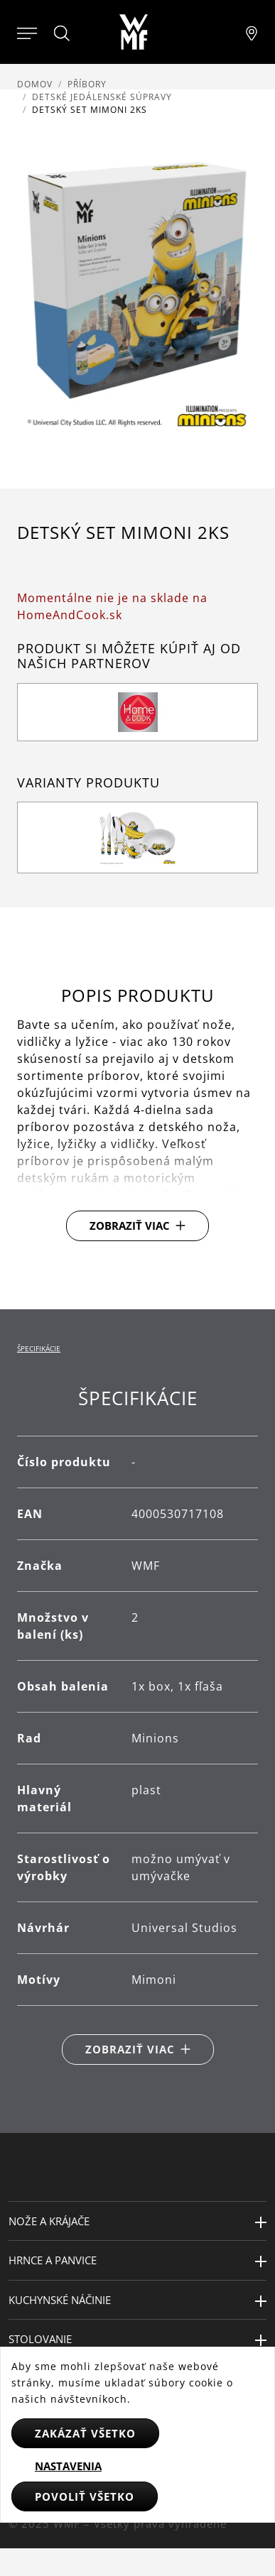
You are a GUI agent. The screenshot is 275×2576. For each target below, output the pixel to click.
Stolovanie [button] (40, 2339)
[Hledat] (62, 33)
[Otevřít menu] (27, 32)
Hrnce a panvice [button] (53, 2260)
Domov (35, 84)
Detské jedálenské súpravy (102, 97)
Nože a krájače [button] (49, 2221)
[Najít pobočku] (251, 32)
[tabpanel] (137, 1726)
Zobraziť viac (130, 1225)
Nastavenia (68, 2466)
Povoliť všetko (84, 2496)
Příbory (87, 84)
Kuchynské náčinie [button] (60, 2300)
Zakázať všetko (85, 2433)
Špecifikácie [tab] (38, 1348)
